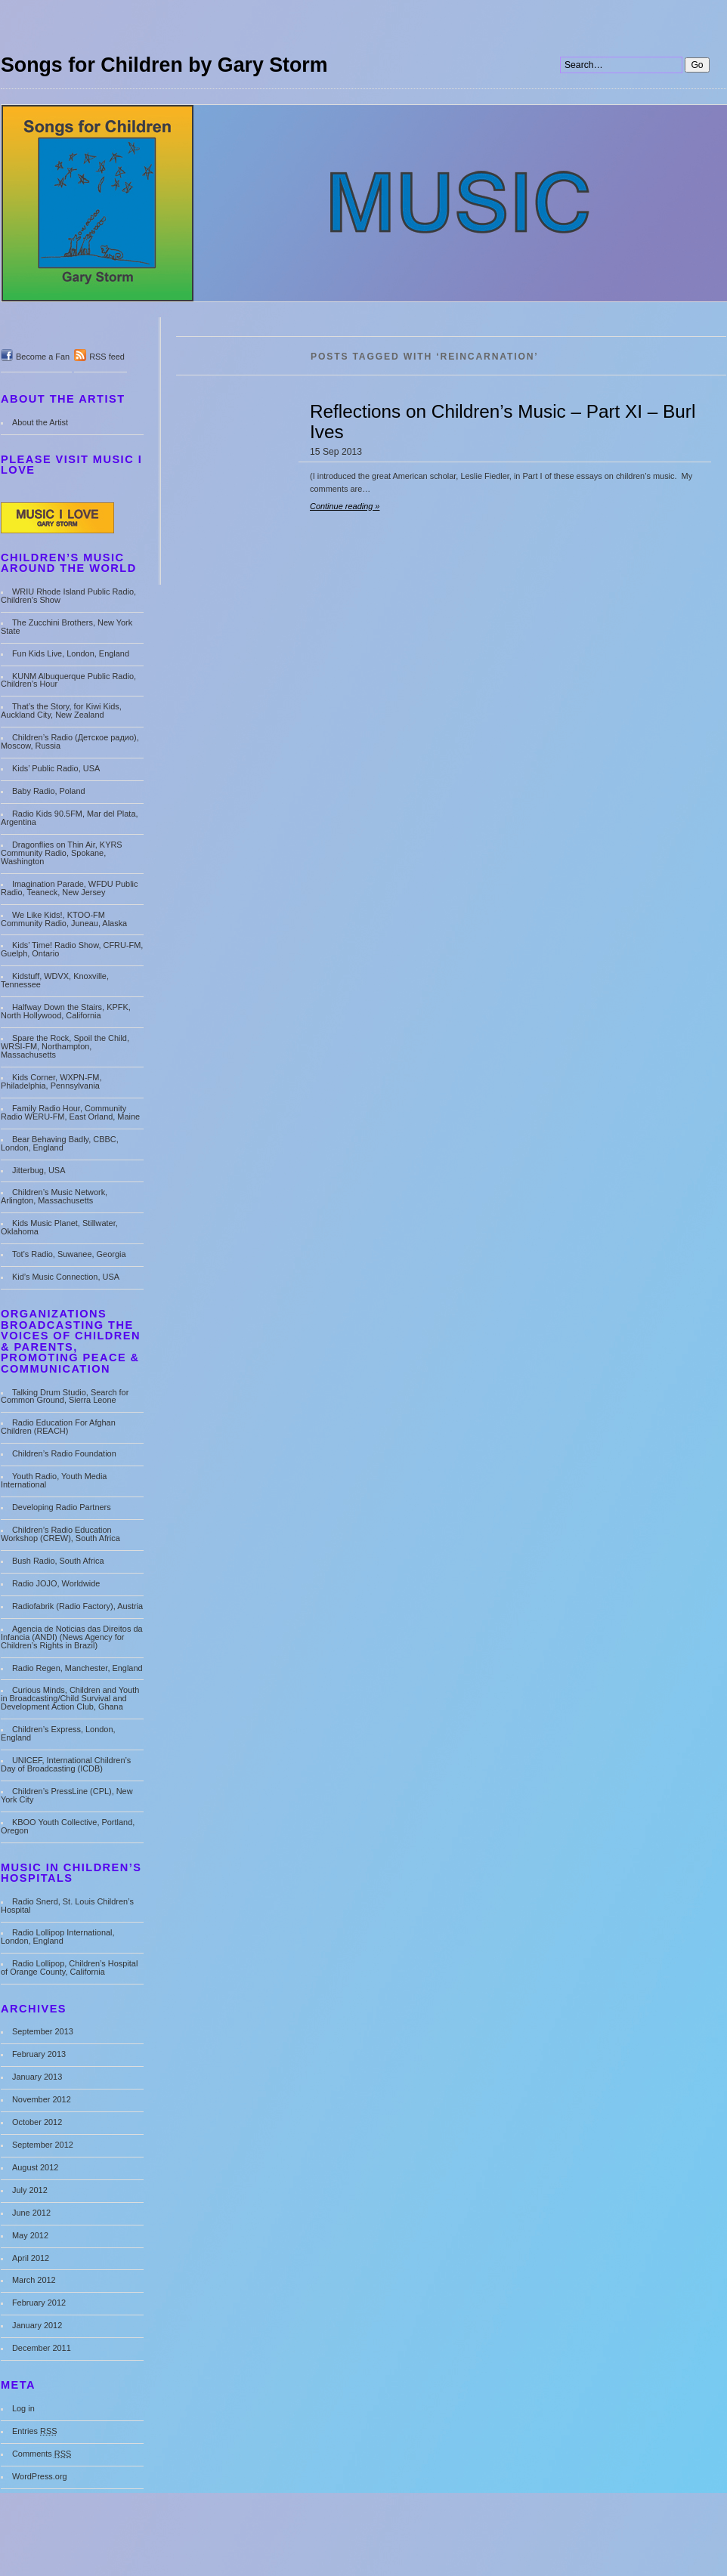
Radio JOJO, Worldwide (56, 1583)
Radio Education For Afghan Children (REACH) (58, 1426)
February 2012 (39, 2302)
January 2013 (37, 2076)
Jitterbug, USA (39, 1170)
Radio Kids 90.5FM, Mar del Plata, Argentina (69, 817)
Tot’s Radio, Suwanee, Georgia (69, 1254)
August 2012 (35, 2167)
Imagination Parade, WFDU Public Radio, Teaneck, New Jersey (69, 888)
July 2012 (30, 2190)
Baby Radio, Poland (48, 790)
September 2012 (42, 2144)
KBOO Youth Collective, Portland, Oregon (68, 1826)
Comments (41, 2453)
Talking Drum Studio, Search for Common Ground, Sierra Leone (64, 1396)
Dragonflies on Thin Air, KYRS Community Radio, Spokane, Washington (61, 853)
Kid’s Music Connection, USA (65, 1276)
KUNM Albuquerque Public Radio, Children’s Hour (68, 680)
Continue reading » (344, 506)
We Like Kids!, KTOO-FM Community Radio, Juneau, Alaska (64, 919)
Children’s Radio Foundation (64, 1453)
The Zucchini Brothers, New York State (66, 626)
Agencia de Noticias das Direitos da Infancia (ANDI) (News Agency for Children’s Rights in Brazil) (72, 1637)
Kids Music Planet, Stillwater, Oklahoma (59, 1227)
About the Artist (40, 422)
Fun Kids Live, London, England (70, 653)
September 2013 (42, 2031)
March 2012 (34, 2279)
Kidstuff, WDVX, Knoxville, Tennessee (55, 980)
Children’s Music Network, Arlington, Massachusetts (54, 1196)
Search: (560, 0)
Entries (34, 2430)
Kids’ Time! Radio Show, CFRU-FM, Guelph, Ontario (72, 949)
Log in (23, 2408)
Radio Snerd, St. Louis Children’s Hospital (67, 1905)
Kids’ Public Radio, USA (56, 768)
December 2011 (41, 2347)
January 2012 (37, 2325)
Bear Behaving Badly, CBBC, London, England (60, 1143)
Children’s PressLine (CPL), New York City (67, 1795)
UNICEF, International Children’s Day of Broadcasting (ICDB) (66, 1764)
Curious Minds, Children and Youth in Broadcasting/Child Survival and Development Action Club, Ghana (70, 1698)
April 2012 (30, 2257)
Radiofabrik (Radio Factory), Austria (77, 1606)
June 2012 (31, 2212)
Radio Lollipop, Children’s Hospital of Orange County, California (69, 1967)
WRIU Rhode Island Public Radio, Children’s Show (68, 595)
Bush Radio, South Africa (58, 1560)
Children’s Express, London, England (58, 1733)
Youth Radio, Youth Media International (54, 1480)
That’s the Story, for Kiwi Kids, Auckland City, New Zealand (61, 710)
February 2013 (39, 2054)
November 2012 (41, 2099)
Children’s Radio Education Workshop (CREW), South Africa (60, 1534)
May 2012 (30, 2235)
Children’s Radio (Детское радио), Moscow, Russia (70, 741)
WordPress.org (39, 2476)
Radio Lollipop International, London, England (58, 1936)
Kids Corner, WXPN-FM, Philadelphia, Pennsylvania (51, 1081)
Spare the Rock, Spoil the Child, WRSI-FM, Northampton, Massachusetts (65, 1046)
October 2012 (37, 2122)
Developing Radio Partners (61, 1507)
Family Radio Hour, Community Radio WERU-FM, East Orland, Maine (70, 1112)
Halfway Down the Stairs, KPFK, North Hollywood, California (66, 1011)
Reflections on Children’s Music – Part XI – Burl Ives (502, 421)
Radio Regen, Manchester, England (77, 1668)
